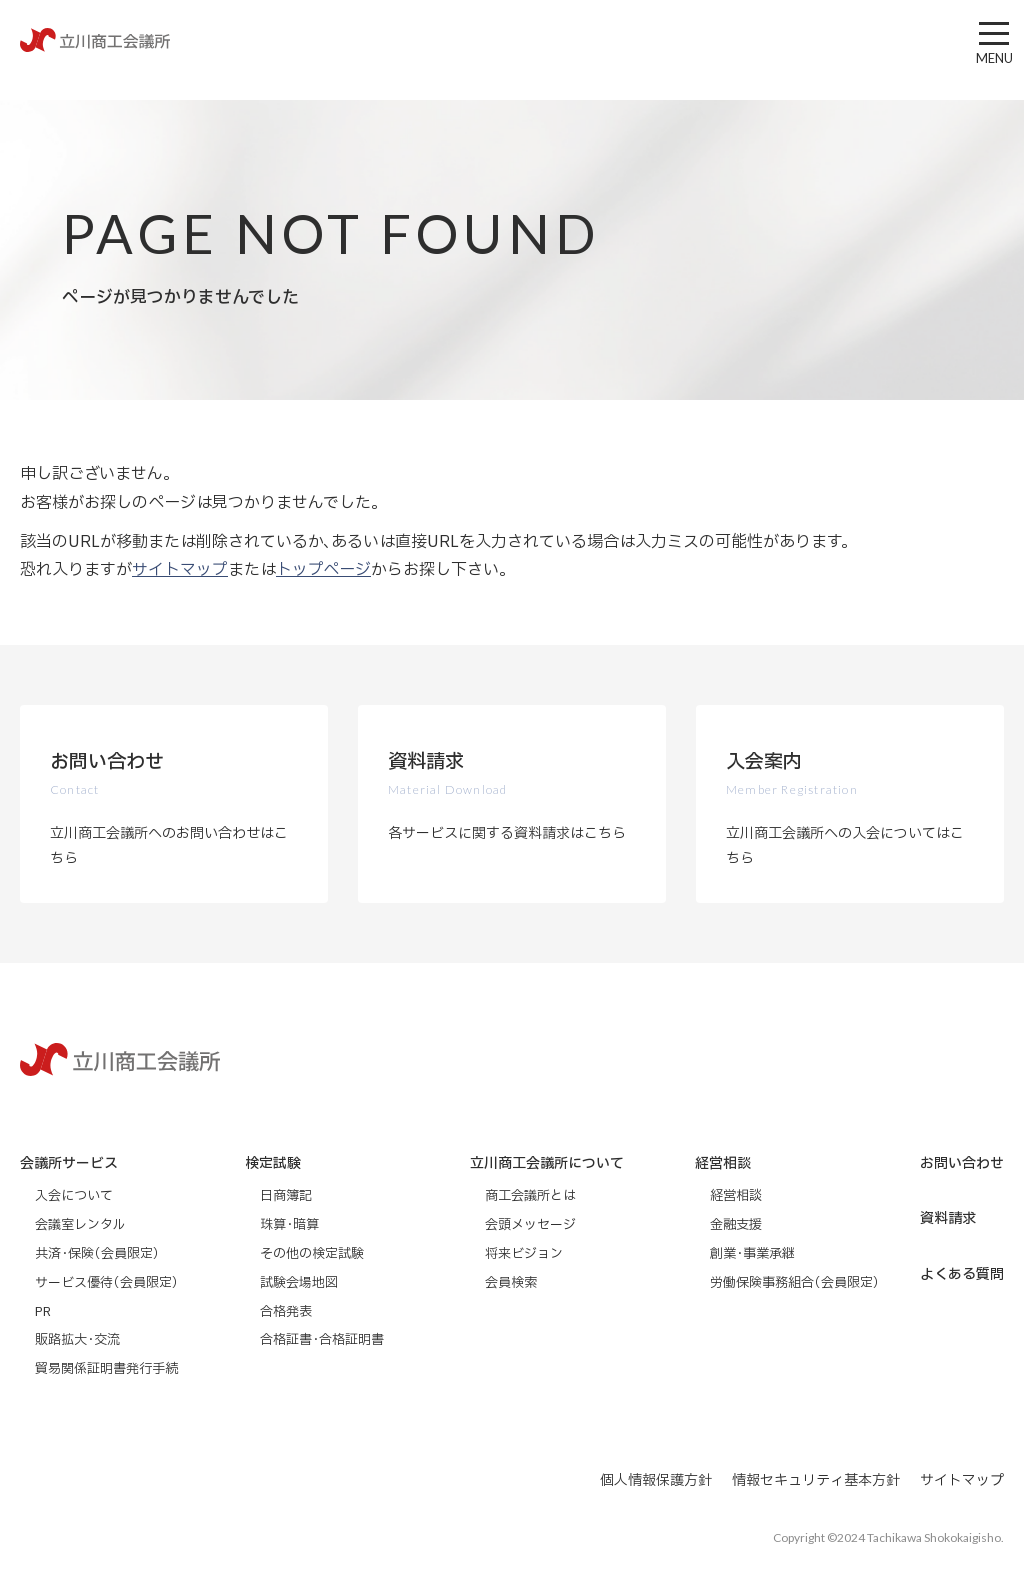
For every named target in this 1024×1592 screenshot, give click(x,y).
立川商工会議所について (547, 1163)
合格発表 (286, 1312)
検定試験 (273, 1163)
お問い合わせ (962, 1163)
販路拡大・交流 (77, 1340)
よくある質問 (962, 1274)
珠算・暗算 (289, 1225)
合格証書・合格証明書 (322, 1340)
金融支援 (736, 1225)
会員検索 (511, 1283)
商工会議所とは (530, 1196)
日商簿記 (286, 1196)
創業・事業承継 (752, 1254)
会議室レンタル (80, 1225)
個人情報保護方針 (656, 1480)
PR (43, 1312)
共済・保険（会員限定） (97, 1254)
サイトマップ (180, 570)
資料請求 (948, 1218)
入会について (74, 1196)
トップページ (323, 570)
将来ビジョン (524, 1254)
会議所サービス (69, 1163)
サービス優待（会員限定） (107, 1283)
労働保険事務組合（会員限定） (795, 1283)
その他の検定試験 (312, 1254)
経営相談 (723, 1163)
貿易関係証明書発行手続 (106, 1369)
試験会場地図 (299, 1283)
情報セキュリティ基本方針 (816, 1480)
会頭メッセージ (530, 1225)
